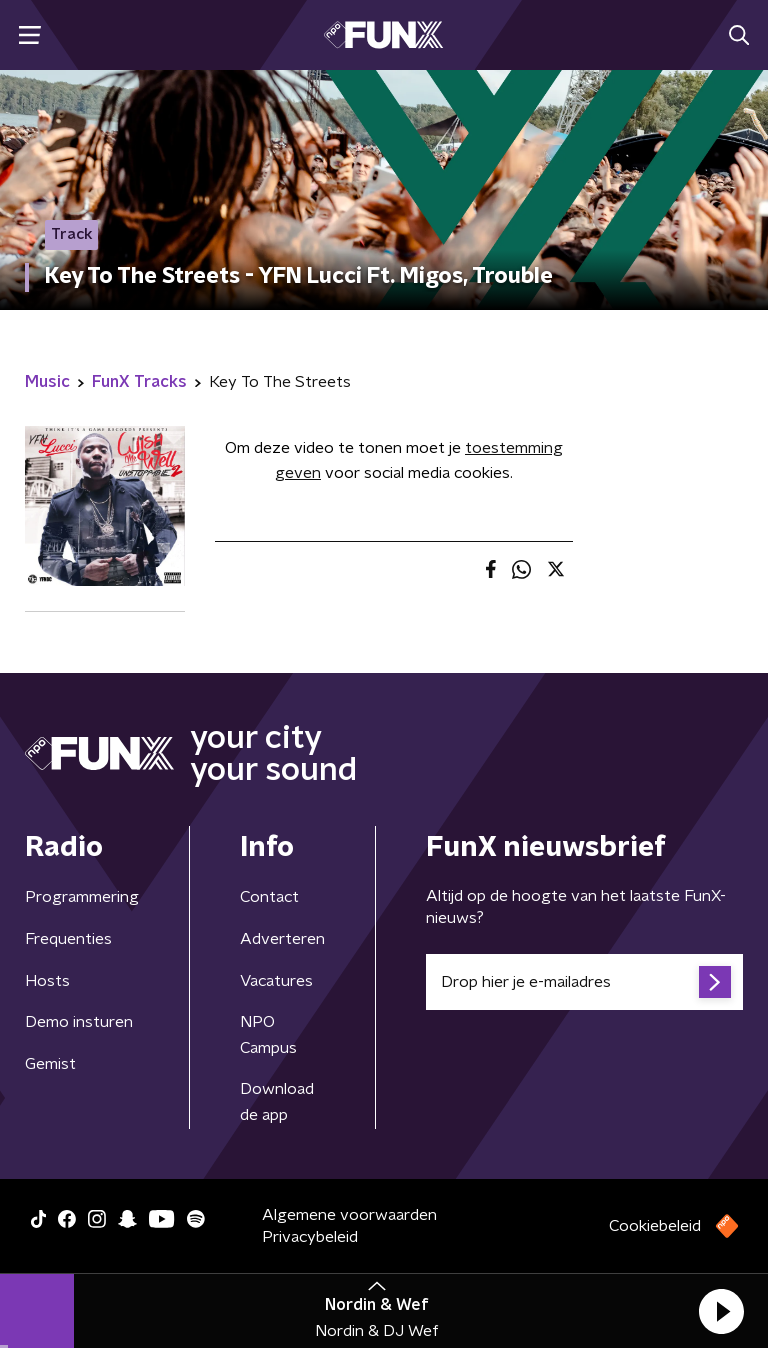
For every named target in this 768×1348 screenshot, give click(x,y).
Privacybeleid (310, 1237)
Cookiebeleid (655, 1226)
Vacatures (276, 981)
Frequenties (68, 939)
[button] (721, 1311)
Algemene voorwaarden (349, 1215)
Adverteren (282, 939)
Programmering (82, 897)
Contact (269, 897)
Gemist (50, 1064)
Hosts (47, 981)
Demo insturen (79, 1022)
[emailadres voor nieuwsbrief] (584, 982)
